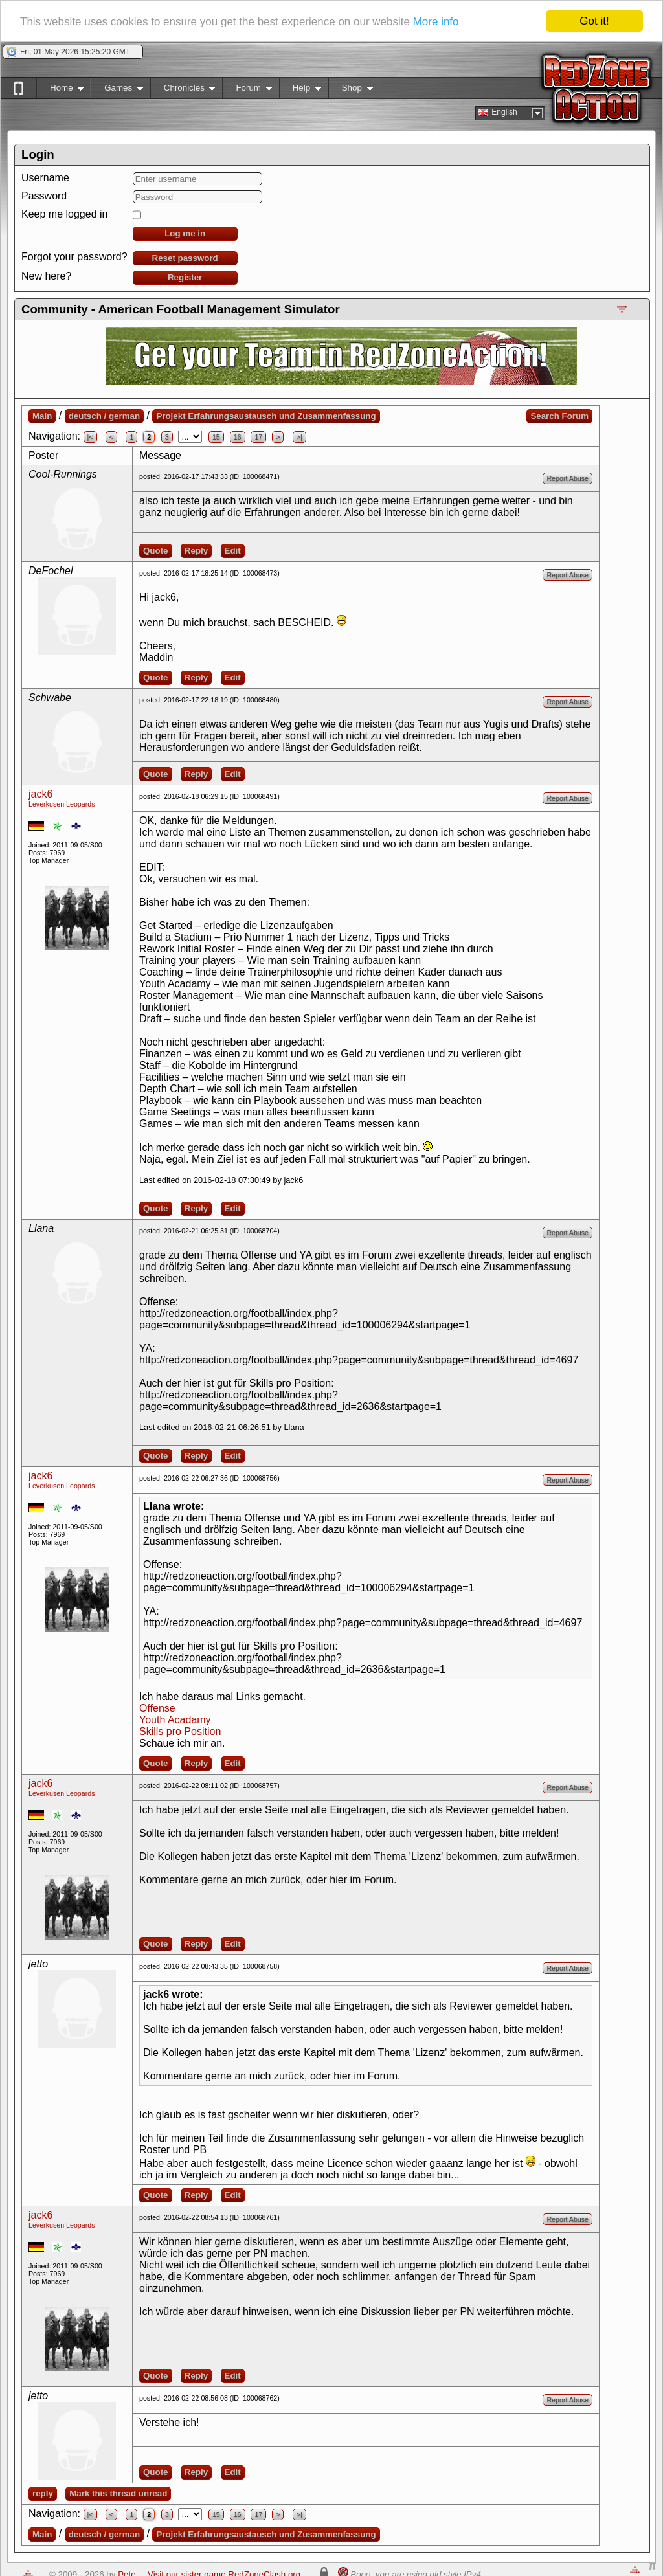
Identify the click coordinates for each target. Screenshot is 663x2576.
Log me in (184, 233)
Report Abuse (567, 478)
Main (42, 416)
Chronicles (183, 90)
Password (44, 195)
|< (90, 437)
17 (258, 437)
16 (238, 437)
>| (299, 437)
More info (436, 22)
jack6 (40, 794)
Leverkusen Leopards (61, 804)
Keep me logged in (64, 213)
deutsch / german (104, 416)
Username (45, 177)
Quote (155, 550)
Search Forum (559, 416)
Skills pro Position (180, 1731)
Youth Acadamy (175, 1719)
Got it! (594, 21)
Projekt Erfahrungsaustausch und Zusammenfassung (266, 416)
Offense (157, 1708)
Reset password (185, 258)
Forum (246, 90)
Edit (233, 550)
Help (300, 90)
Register (185, 277)
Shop (350, 90)
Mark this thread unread (118, 2493)
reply (42, 2493)
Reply (196, 550)
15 (216, 437)
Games (117, 90)
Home (60, 90)
